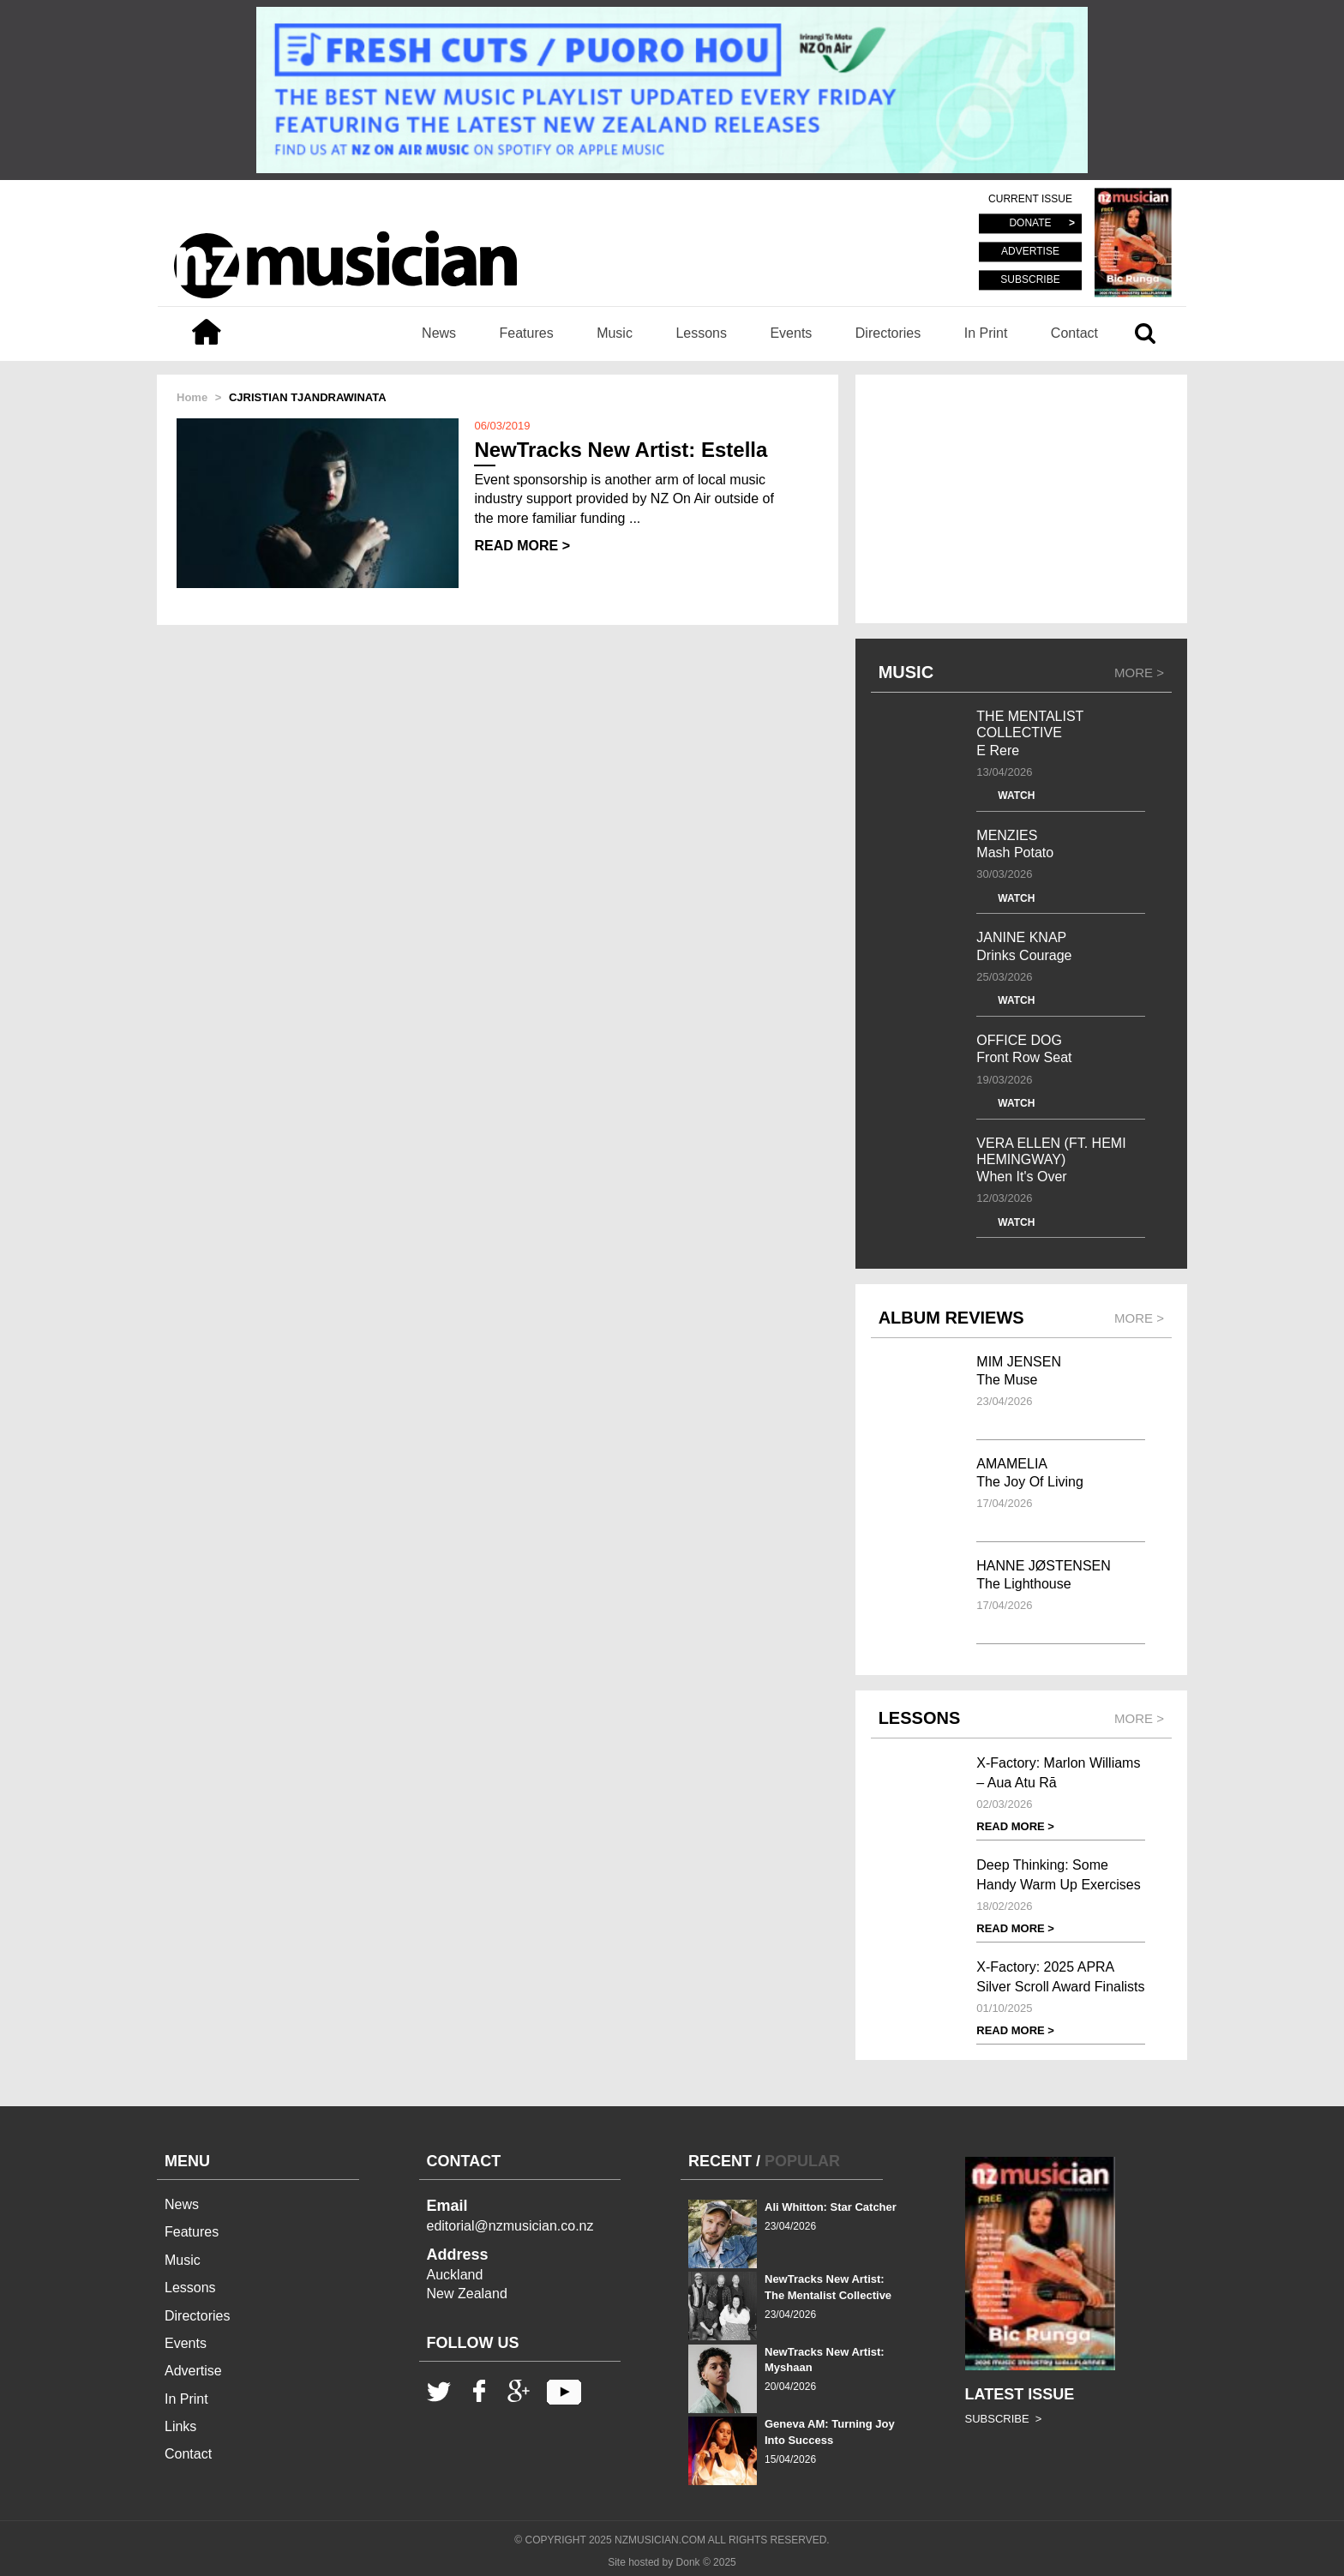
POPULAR (802, 2161)
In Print (986, 333)
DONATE (1030, 224)
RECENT (720, 2161)
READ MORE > (522, 545)
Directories (888, 333)
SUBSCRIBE (1029, 279)
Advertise (193, 2370)
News (439, 333)
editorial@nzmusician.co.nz (510, 2226)
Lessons (701, 333)
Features (527, 333)
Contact (1074, 333)
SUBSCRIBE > (1003, 2418)
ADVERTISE (1030, 252)
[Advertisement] (1021, 499)
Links (180, 2426)
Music (615, 333)
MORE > (1139, 672)
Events (791, 333)
